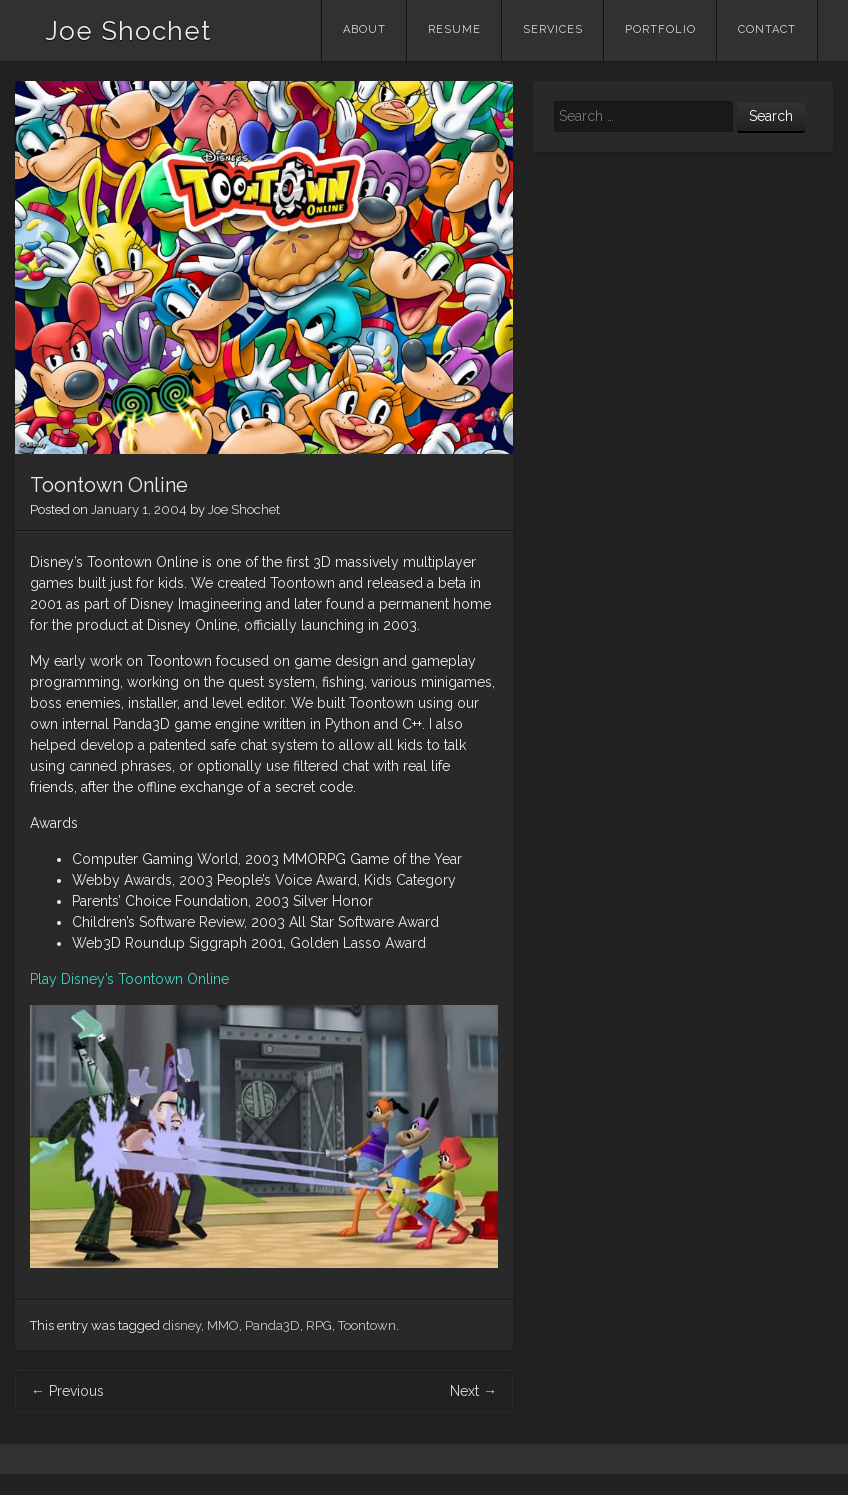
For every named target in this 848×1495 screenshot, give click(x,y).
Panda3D (272, 1325)
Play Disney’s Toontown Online (129, 979)
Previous (67, 1391)
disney (182, 1325)
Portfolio (660, 29)
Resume (454, 29)
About (364, 29)
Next (473, 1391)
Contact (767, 29)
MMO (223, 1325)
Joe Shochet (128, 31)
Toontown (367, 1325)
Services (553, 29)
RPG (319, 1325)
